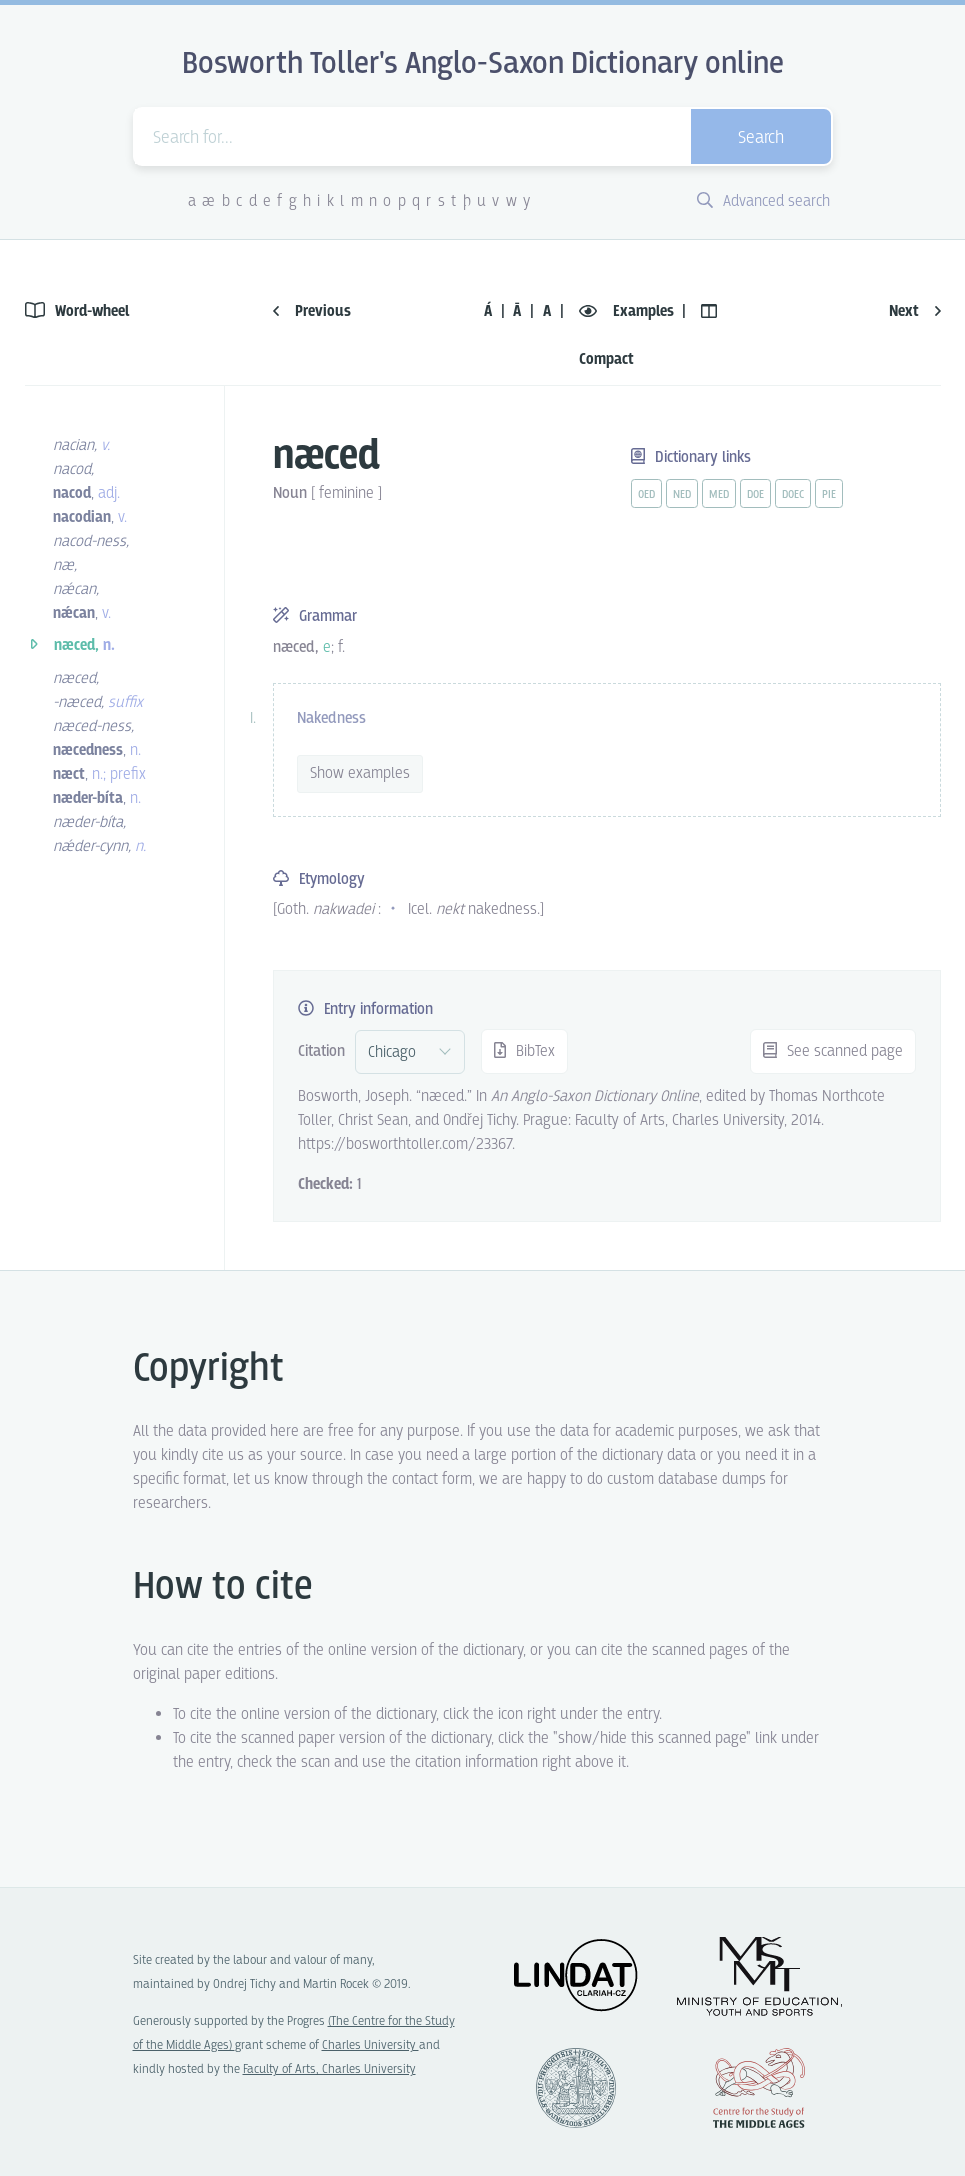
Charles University (370, 2045)
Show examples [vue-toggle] (360, 773)
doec (793, 495)
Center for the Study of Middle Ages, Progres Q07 (759, 2088)
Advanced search (763, 201)
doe (755, 495)
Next (915, 311)
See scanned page (833, 1051)
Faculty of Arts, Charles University (329, 2069)
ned (682, 495)
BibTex (524, 1051)
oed (646, 495)
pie (829, 495)
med (719, 495)
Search (761, 138)
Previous (312, 311)
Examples (628, 311)
